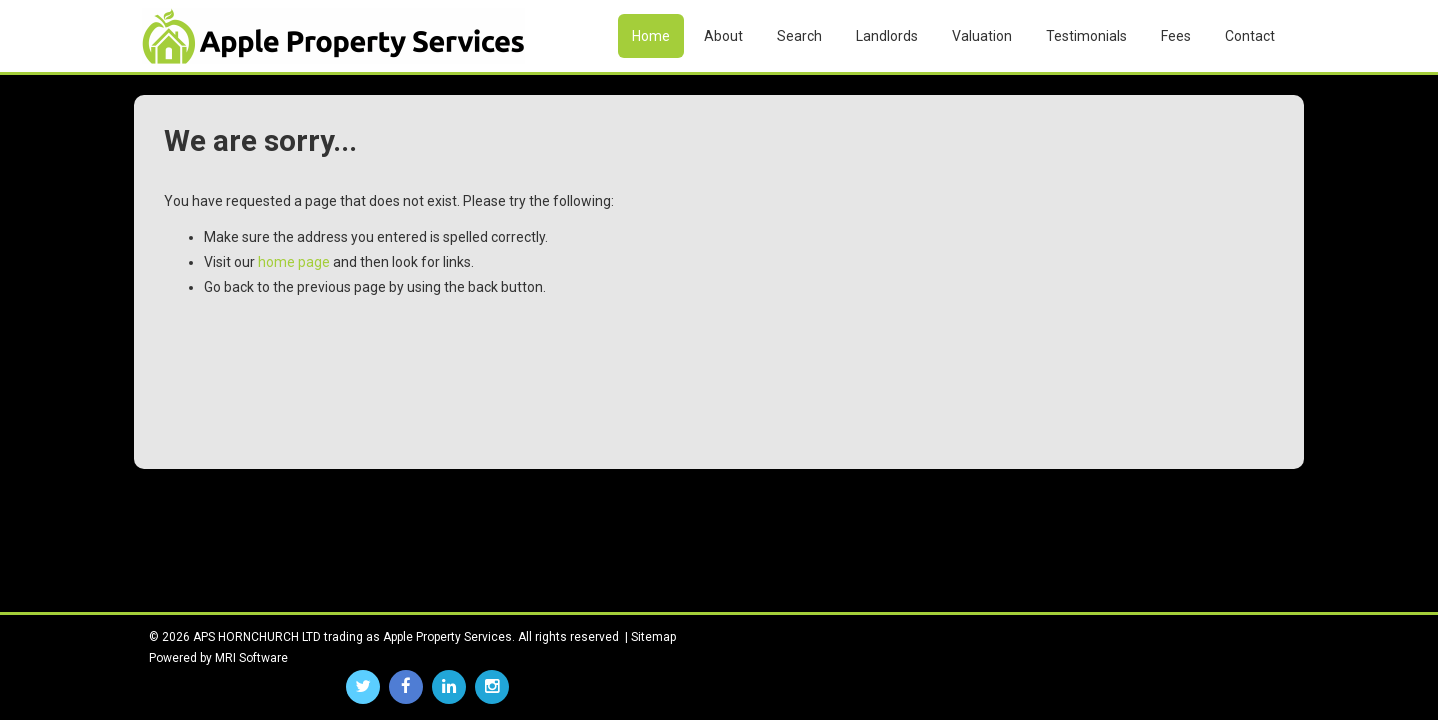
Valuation (982, 36)
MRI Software (251, 658)
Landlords (887, 36)
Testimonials (1086, 36)
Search (799, 36)
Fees (1176, 36)
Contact (1250, 36)
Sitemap (653, 637)
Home (651, 36)
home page (294, 262)
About (723, 36)
